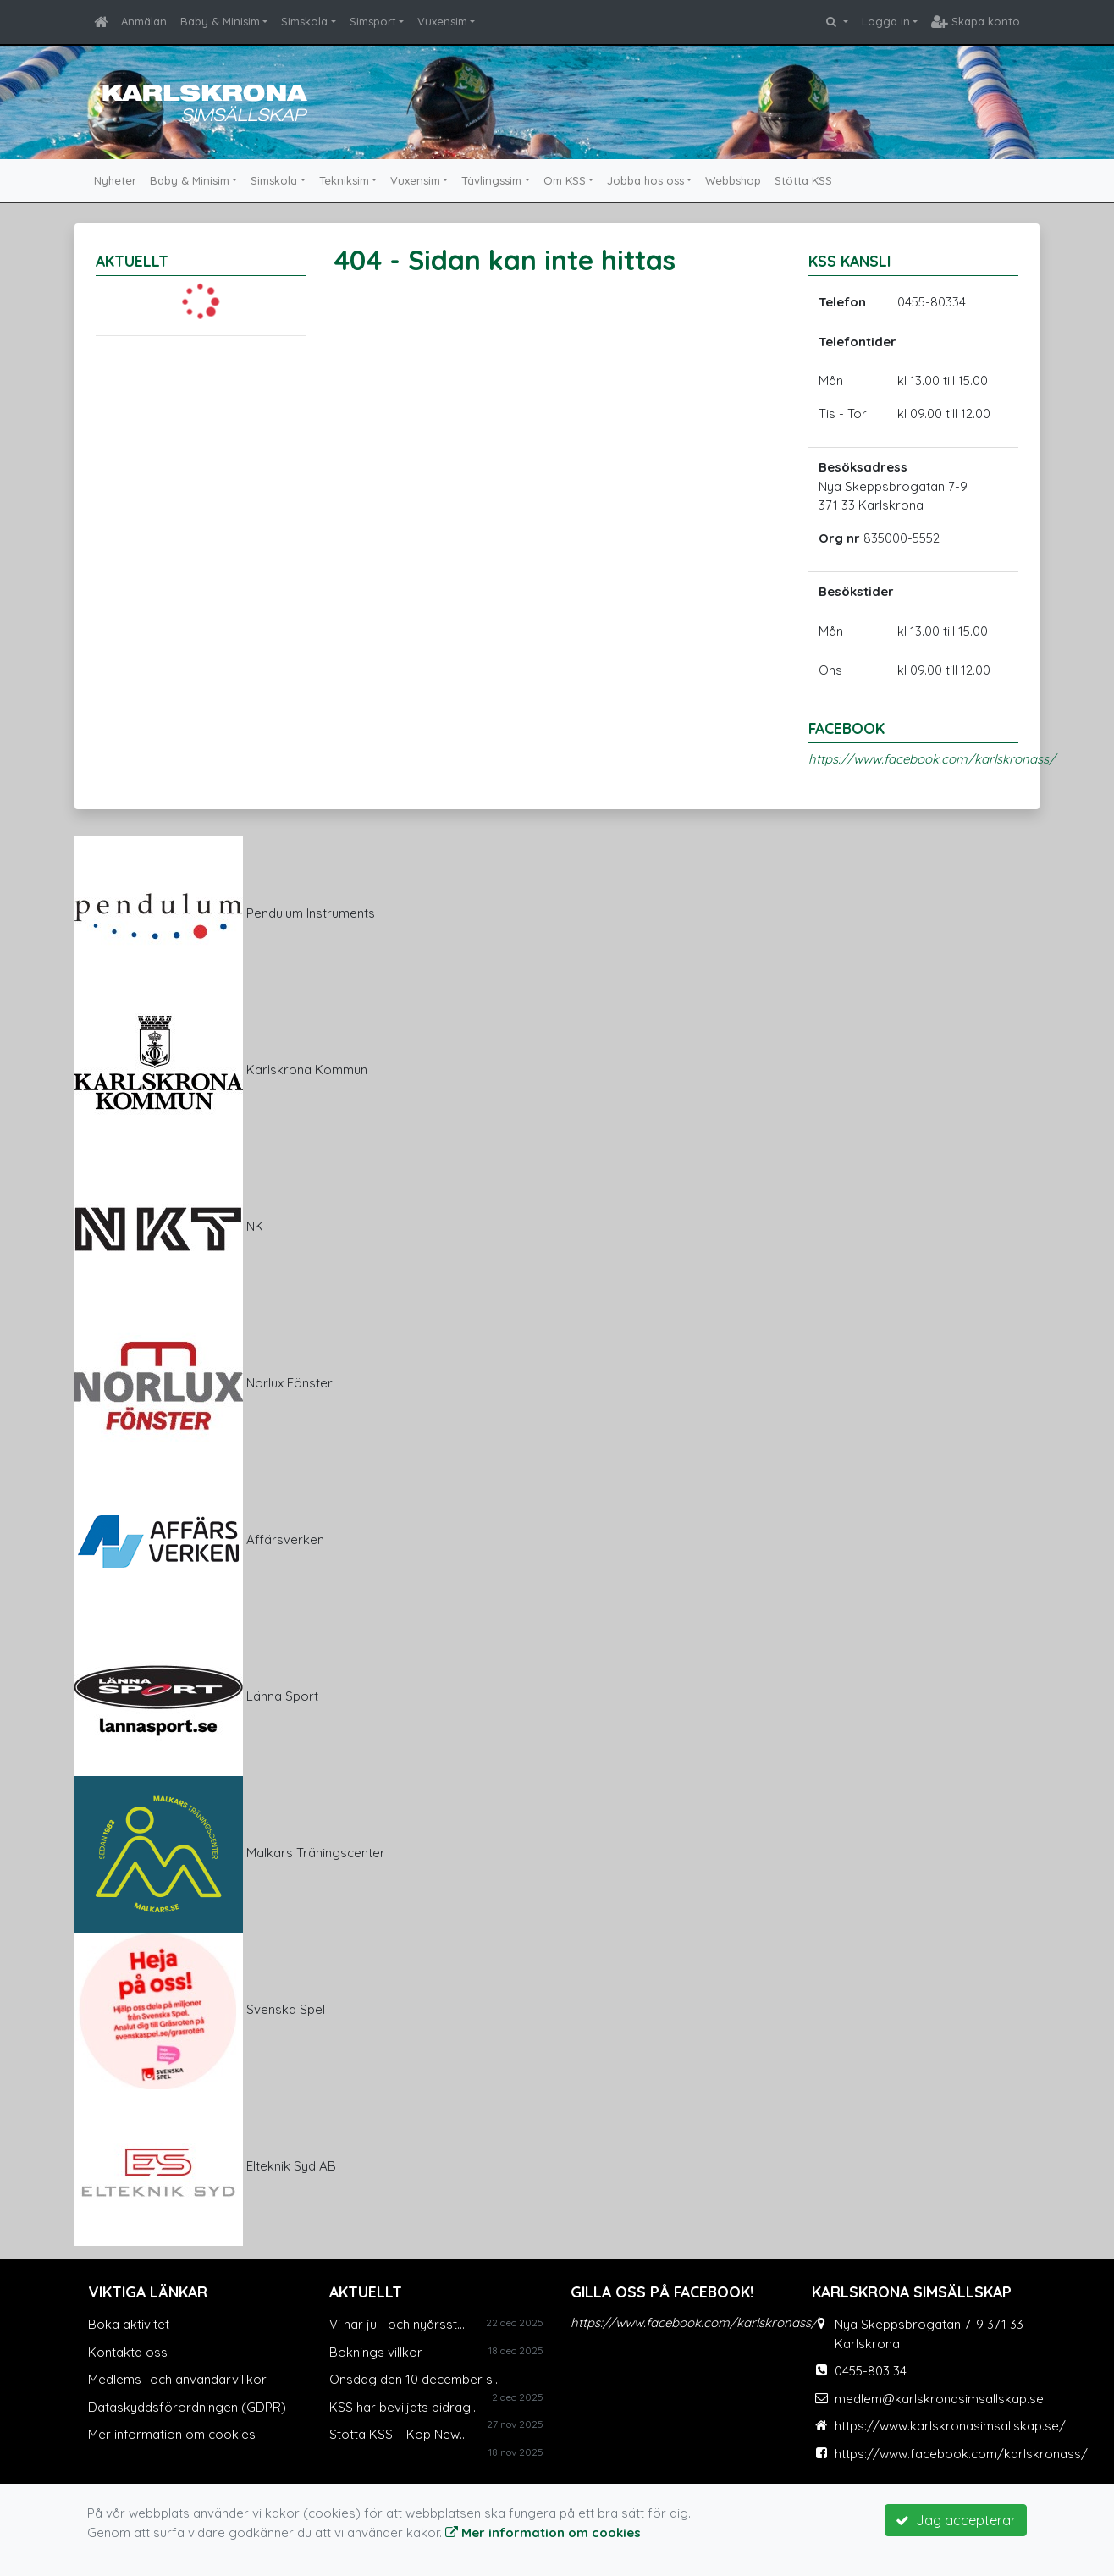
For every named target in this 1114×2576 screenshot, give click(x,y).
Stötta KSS (803, 180)
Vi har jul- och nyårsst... (397, 2324)
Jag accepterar (956, 2520)
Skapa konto (975, 21)
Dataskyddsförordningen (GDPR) (187, 2407)
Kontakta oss (128, 2352)
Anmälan (144, 21)
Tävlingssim (491, 180)
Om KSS (564, 180)
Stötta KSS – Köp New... (398, 2434)
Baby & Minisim (220, 21)
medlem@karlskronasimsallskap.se (939, 2399)
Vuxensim (442, 21)
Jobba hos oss (645, 180)
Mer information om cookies (172, 2434)
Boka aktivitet (128, 2324)
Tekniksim (344, 180)
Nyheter (115, 180)
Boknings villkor (375, 2352)
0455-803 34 (871, 2371)
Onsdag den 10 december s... (414, 2379)
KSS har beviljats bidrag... (403, 2407)
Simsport (373, 21)
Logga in (886, 21)
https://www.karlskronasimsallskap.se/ (950, 2426)
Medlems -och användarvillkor (177, 2379)
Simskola (304, 21)
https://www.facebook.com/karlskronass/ (932, 759)
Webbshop (733, 180)
